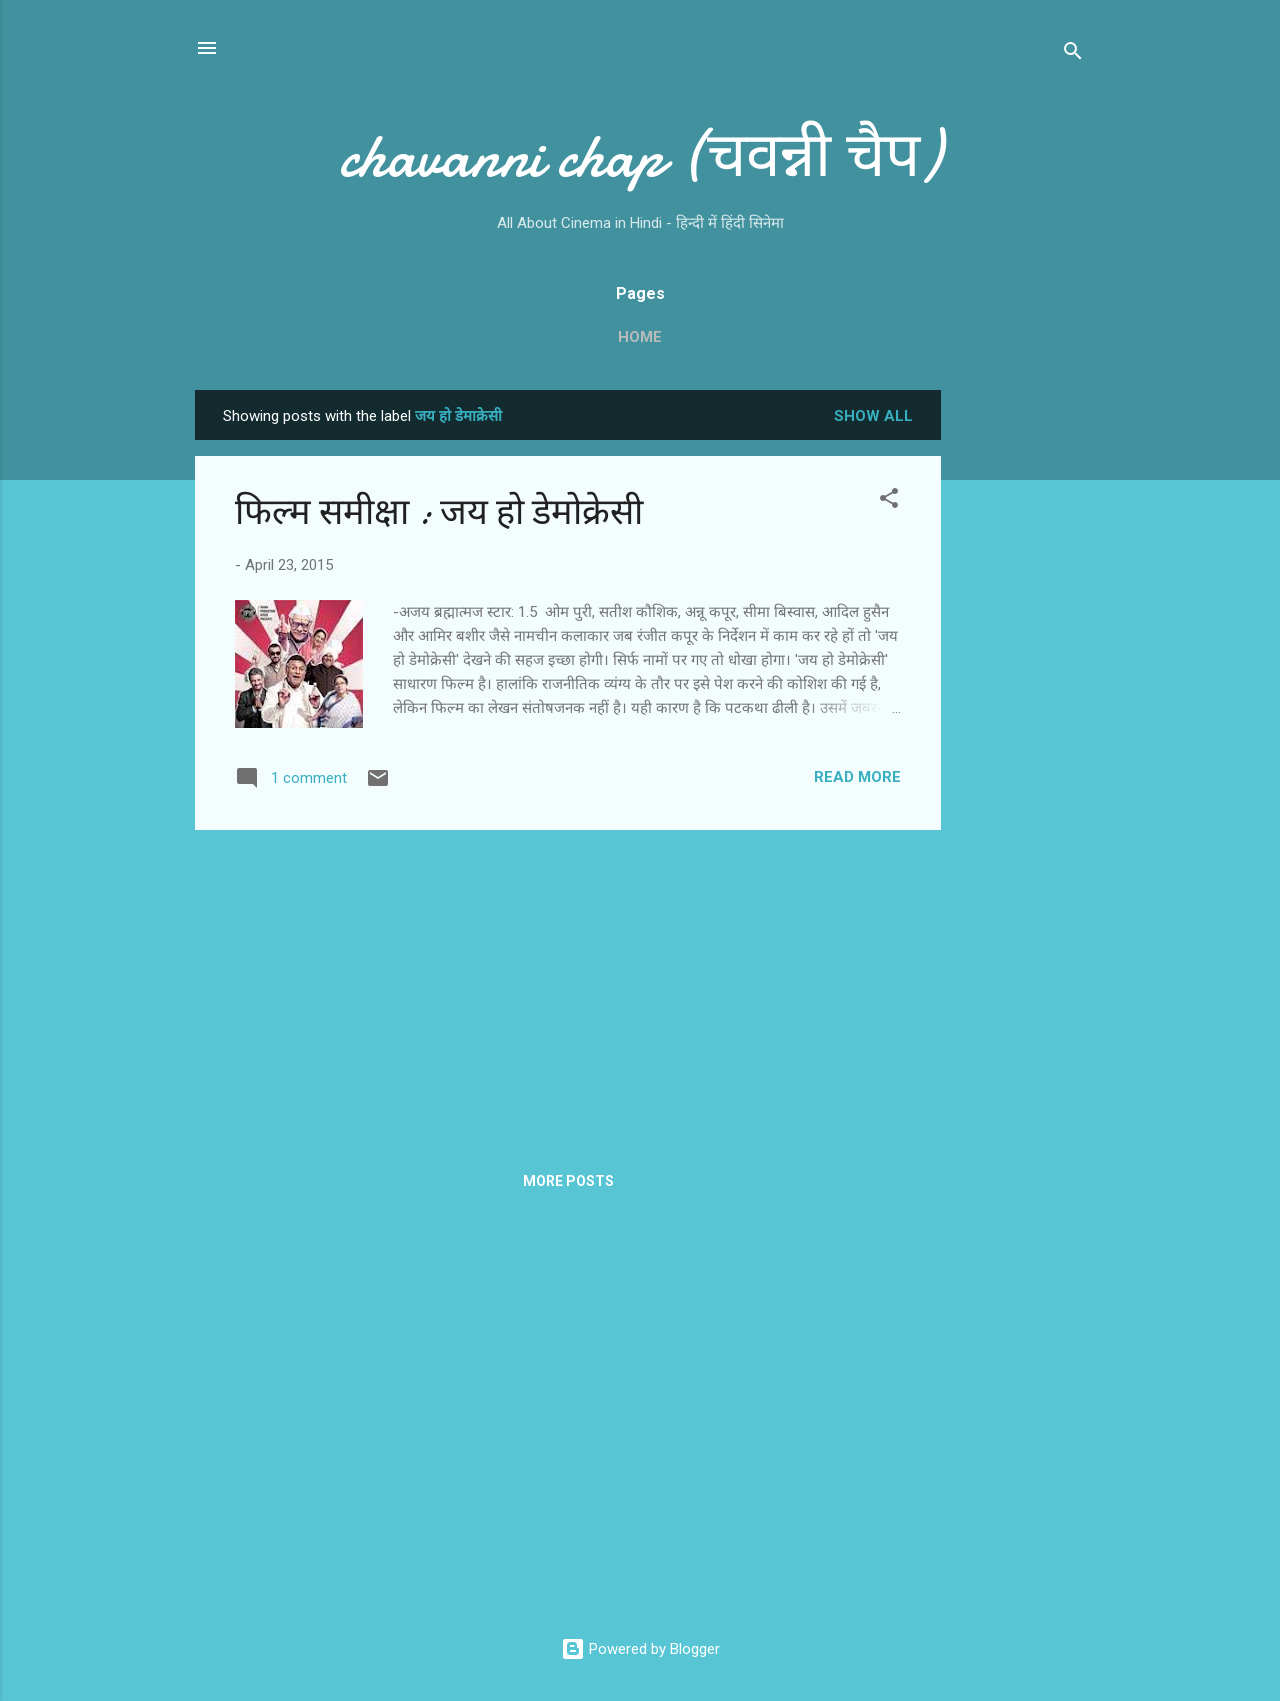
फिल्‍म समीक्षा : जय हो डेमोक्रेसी (439, 512)
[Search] (1073, 54)
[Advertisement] (1021, 690)
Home (640, 337)
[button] (889, 501)
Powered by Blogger (640, 1649)
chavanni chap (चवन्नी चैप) (640, 156)
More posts (568, 1181)
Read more (857, 777)
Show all (873, 416)
